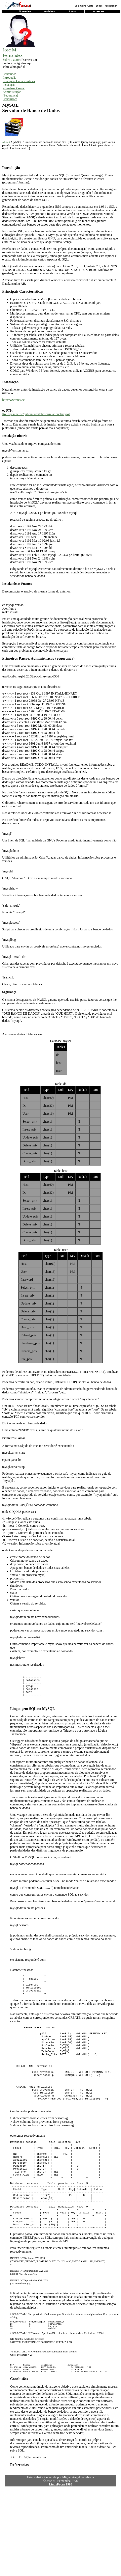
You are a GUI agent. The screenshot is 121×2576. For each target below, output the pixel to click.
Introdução (9, 77)
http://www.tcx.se (13, 399)
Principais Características (19, 81)
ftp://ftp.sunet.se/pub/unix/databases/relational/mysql (36, 414)
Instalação (9, 84)
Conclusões (10, 99)
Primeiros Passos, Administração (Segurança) (14, 92)
